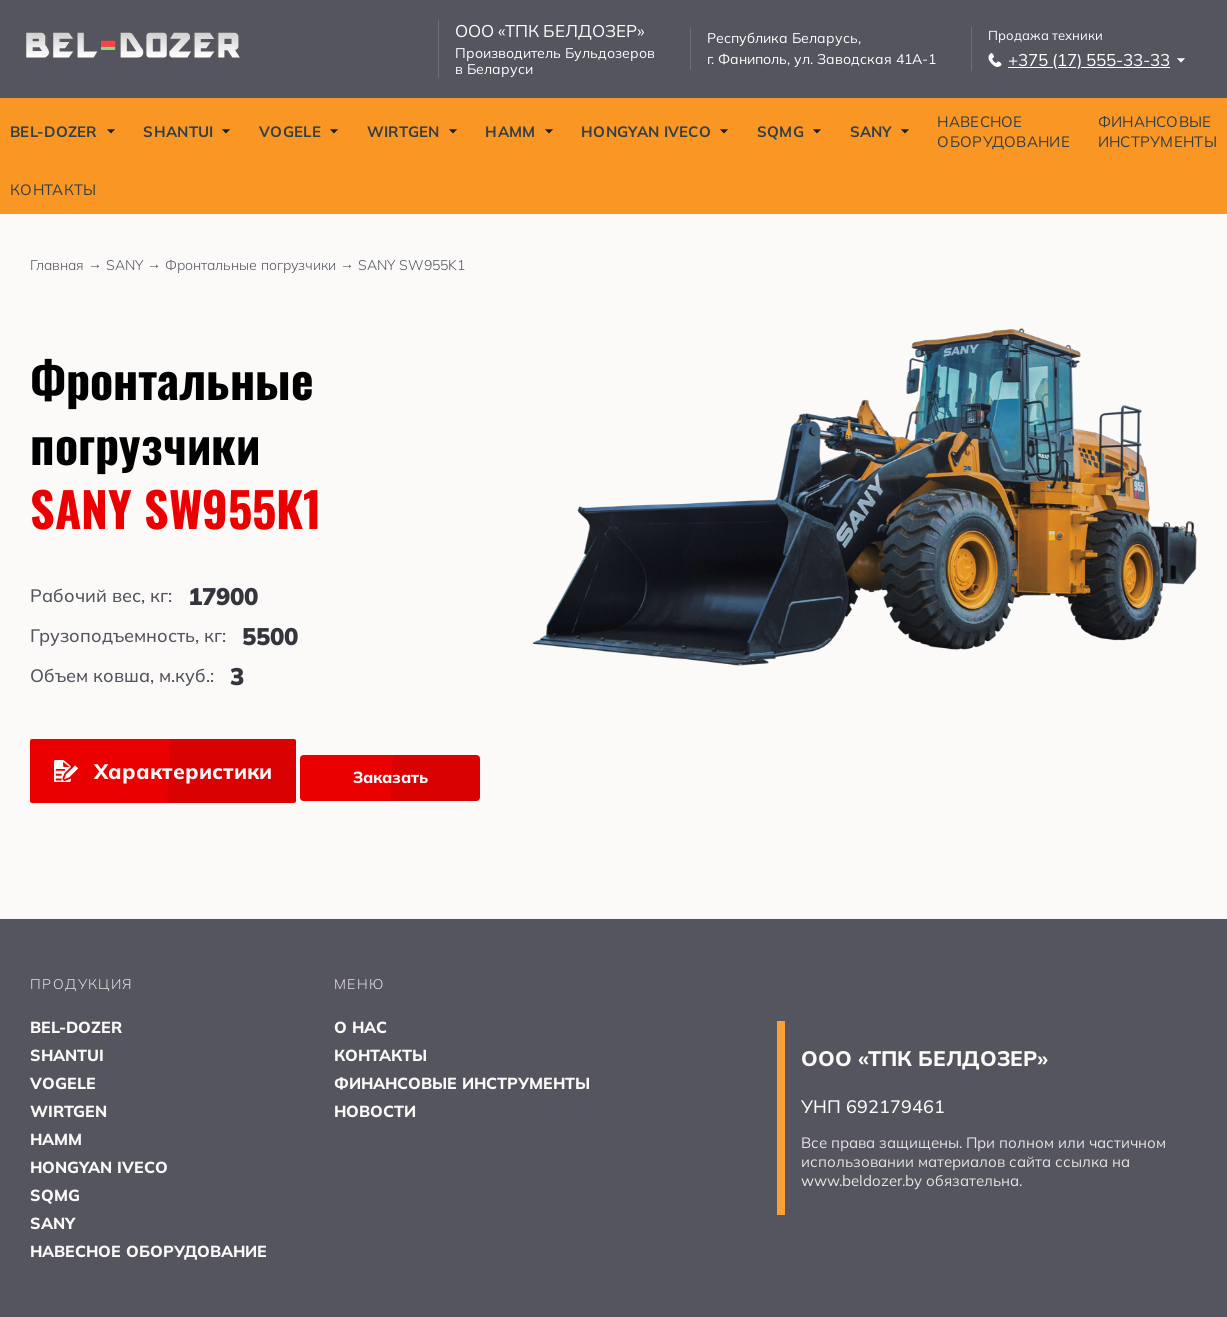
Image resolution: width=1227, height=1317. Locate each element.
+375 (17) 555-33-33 (1087, 59)
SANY (880, 131)
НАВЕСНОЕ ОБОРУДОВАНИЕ (1003, 131)
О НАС (360, 1027)
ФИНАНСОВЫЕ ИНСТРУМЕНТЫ (1157, 131)
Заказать (390, 777)
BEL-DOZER (63, 131)
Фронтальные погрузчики (261, 265)
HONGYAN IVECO (655, 131)
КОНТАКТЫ (53, 189)
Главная (68, 265)
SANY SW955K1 (411, 265)
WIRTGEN (412, 131)
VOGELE (299, 131)
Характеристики (163, 771)
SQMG (789, 131)
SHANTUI (187, 131)
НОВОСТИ (375, 1111)
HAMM (519, 131)
